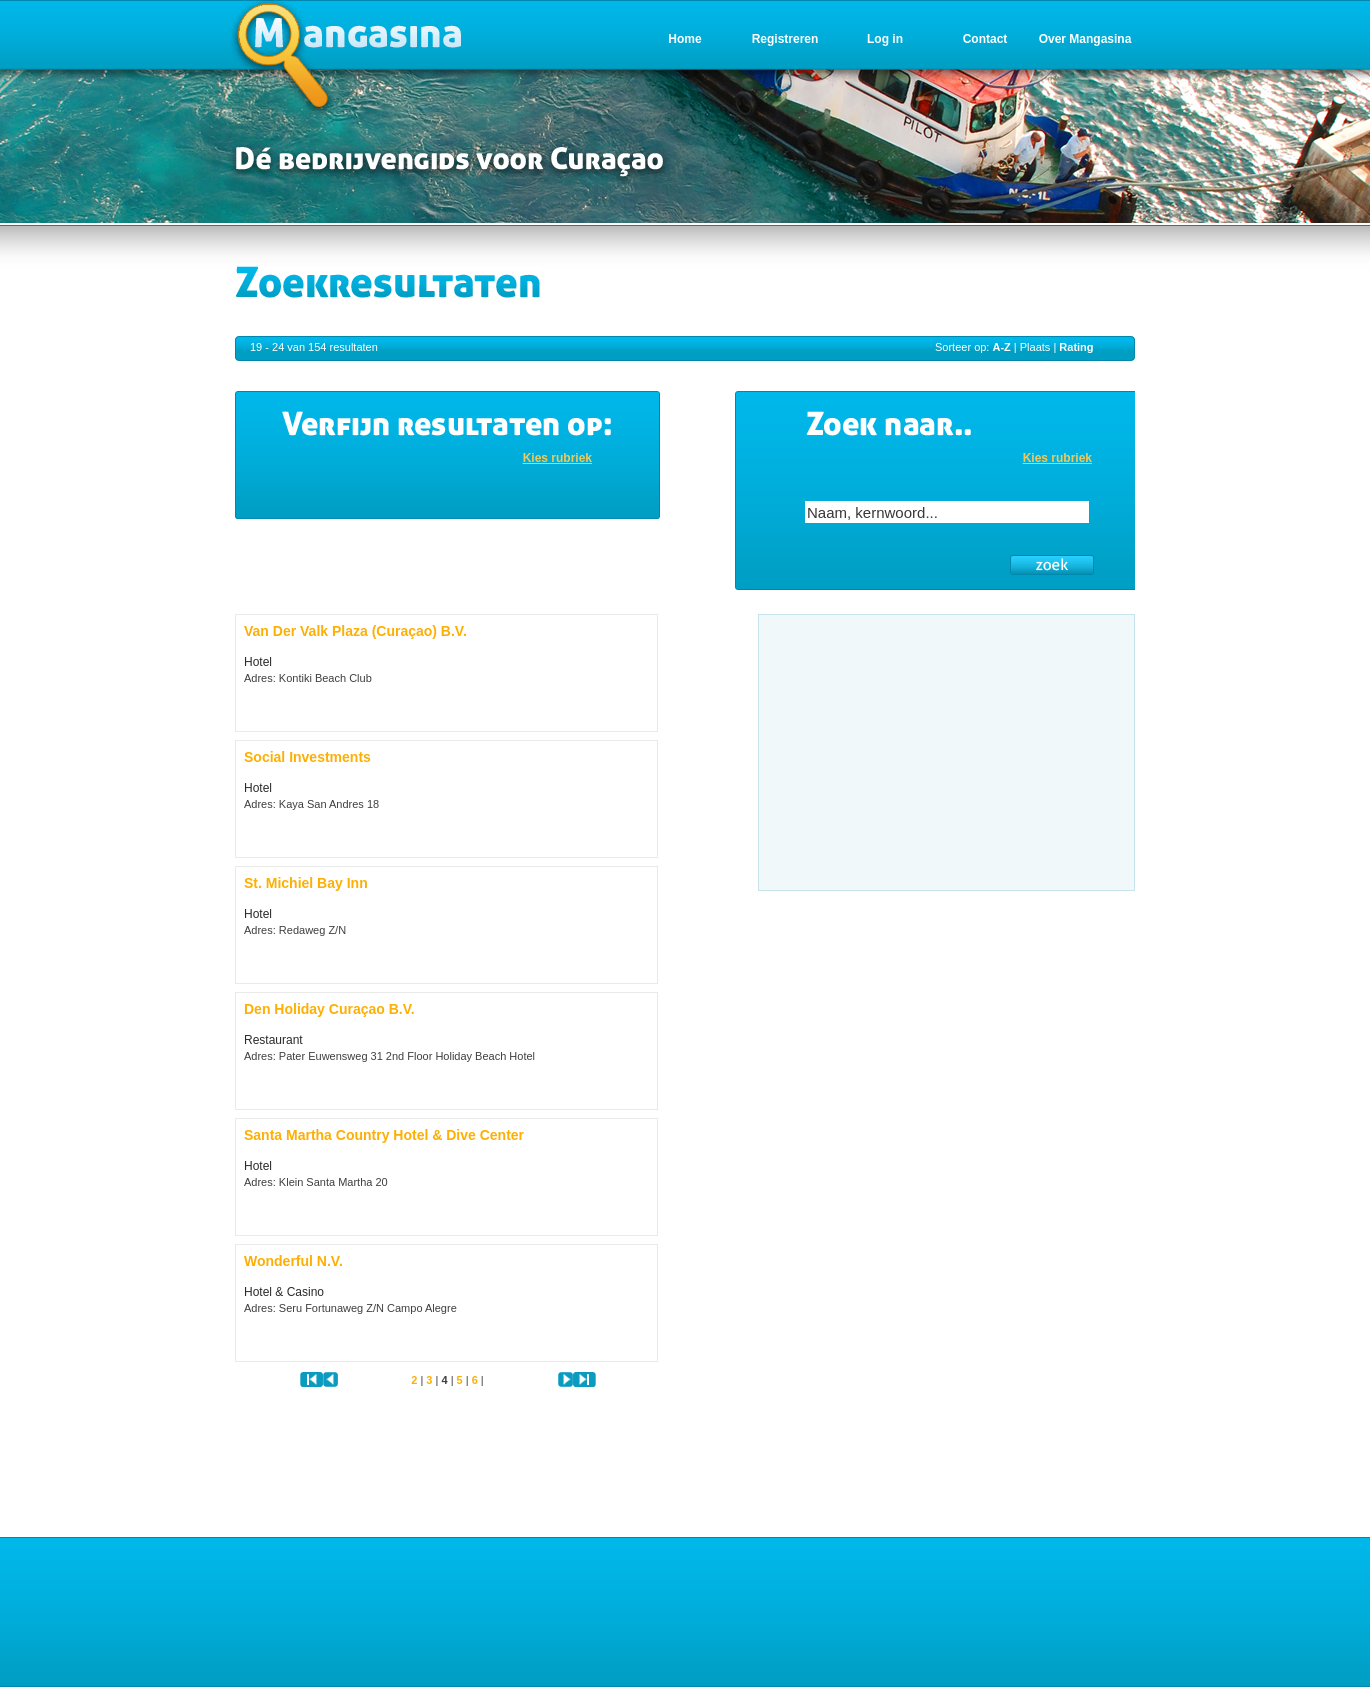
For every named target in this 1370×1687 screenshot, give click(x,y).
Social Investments (307, 757)
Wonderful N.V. (293, 1261)
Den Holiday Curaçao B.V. (329, 1009)
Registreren (785, 39)
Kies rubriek (557, 458)
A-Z (1001, 347)
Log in (885, 39)
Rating (1076, 347)
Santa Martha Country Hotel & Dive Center (384, 1135)
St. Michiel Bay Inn (306, 883)
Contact (985, 39)
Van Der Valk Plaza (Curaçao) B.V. (355, 631)
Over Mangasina (1085, 39)
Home (684, 39)
